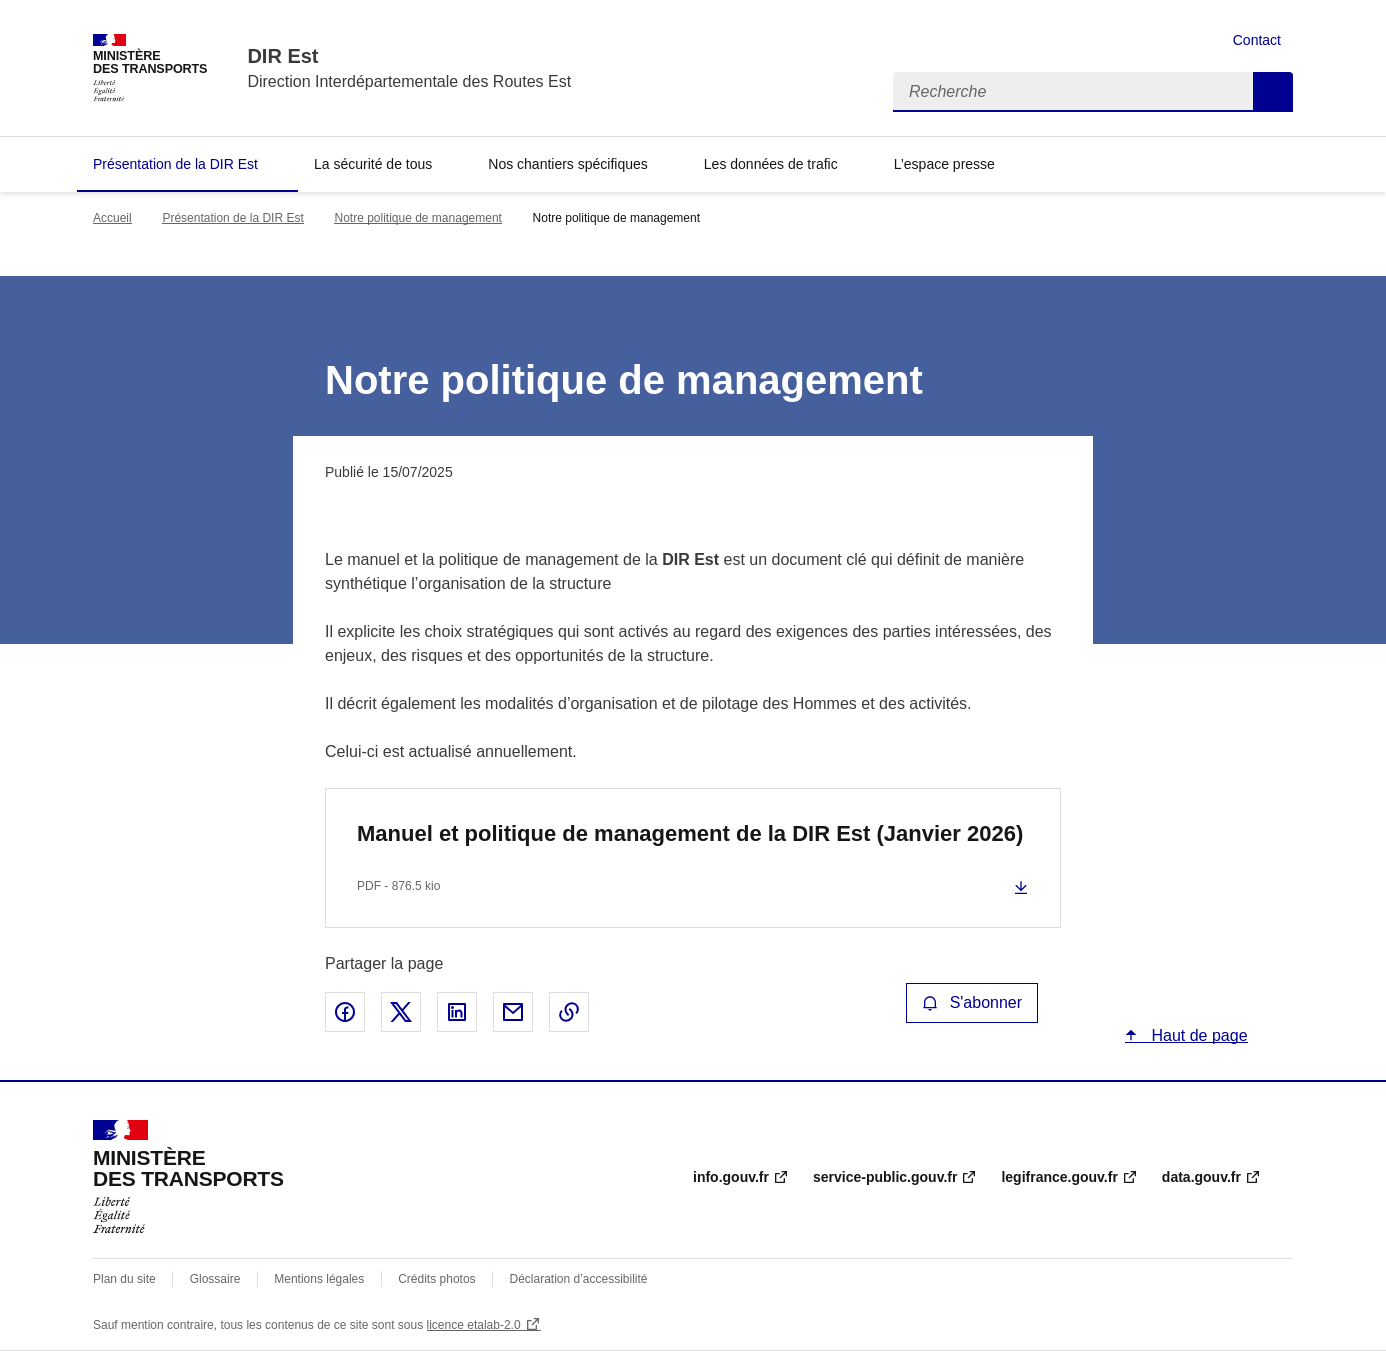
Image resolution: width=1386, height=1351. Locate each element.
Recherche (1273, 92)
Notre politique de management (417, 218)
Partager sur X (401, 1012)
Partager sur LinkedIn (457, 1012)
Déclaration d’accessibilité (578, 1279)
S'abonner (972, 1002)
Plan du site (124, 1279)
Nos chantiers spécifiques (568, 164)
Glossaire (215, 1279)
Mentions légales (319, 1279)
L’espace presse (944, 164)
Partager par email (513, 1012)
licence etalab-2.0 (474, 1325)
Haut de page (1197, 1035)
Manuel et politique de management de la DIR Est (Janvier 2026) (690, 833)
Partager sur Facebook (345, 1012)
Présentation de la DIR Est (175, 164)
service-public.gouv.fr (885, 1177)
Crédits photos (436, 1279)
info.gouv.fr (731, 1177)
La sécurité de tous (373, 164)
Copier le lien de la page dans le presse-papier (569, 1012)
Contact (1257, 40)
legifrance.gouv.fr (1059, 1177)
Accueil (112, 218)
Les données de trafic (771, 164)
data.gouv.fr (1201, 1177)
